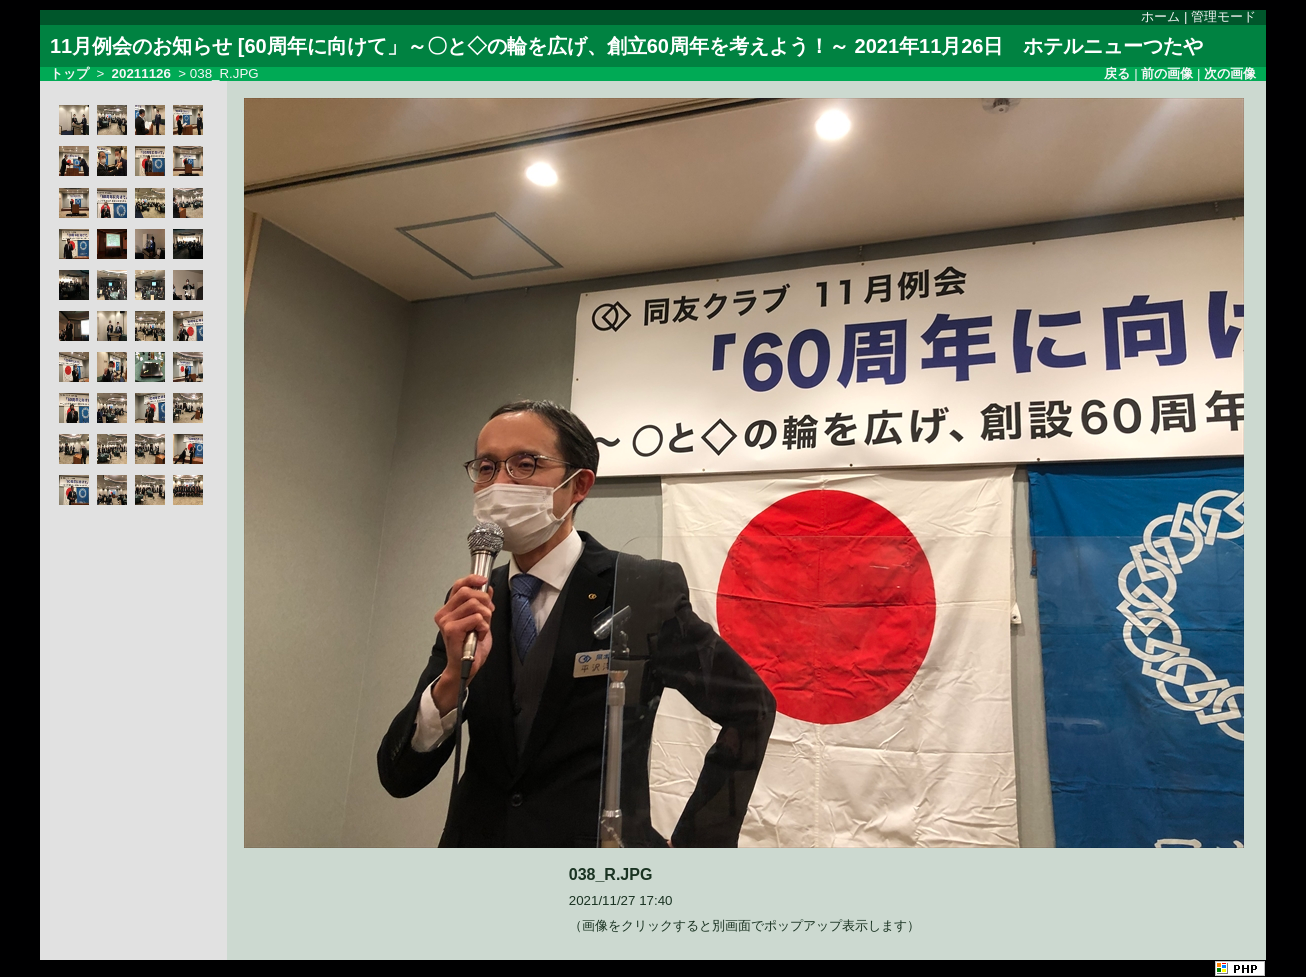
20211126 (141, 73)
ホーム (1160, 16)
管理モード (1223, 16)
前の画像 (1167, 73)
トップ (69, 73)
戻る (1117, 73)
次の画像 (1230, 73)
